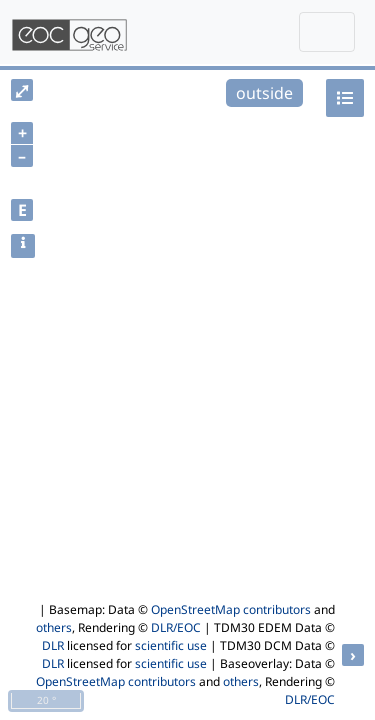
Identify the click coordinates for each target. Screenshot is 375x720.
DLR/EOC (176, 627)
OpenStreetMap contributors (231, 609)
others (54, 627)
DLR (53, 645)
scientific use (171, 645)
